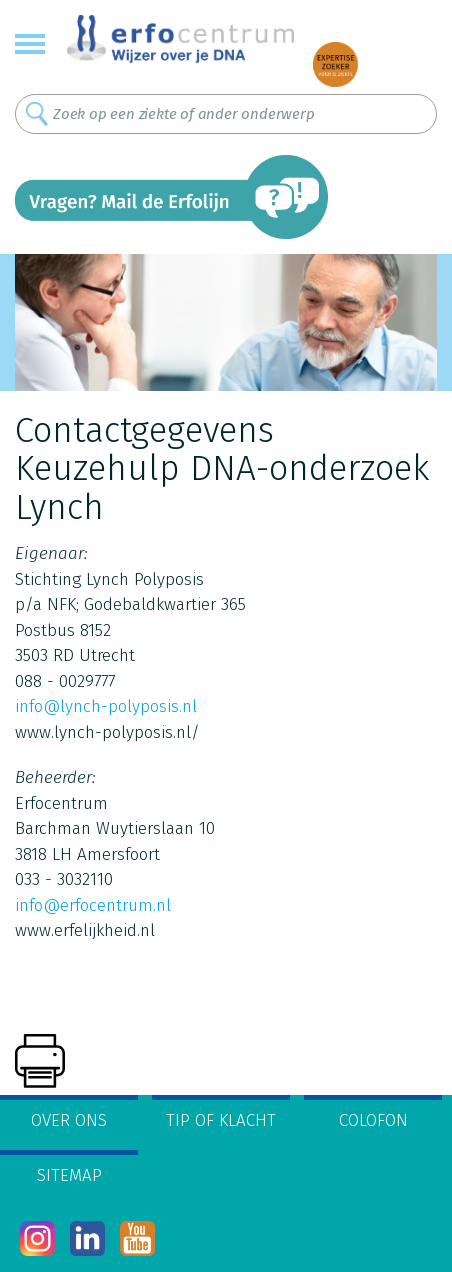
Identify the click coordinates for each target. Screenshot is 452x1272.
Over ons (69, 1120)
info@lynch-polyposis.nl (106, 706)
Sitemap (69, 1175)
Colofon (373, 1120)
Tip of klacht (221, 1120)
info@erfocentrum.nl (93, 905)
